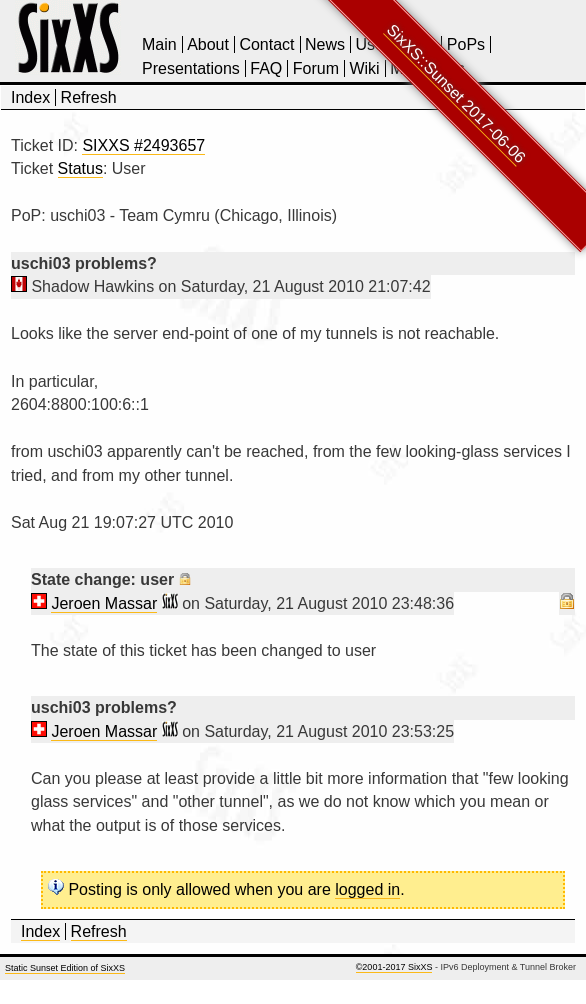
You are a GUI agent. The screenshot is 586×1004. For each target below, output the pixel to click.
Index (30, 97)
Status (80, 168)
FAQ (266, 68)
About (208, 44)
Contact (266, 44)
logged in (367, 889)
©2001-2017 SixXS (394, 967)
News (325, 44)
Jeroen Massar (104, 603)
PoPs (466, 44)
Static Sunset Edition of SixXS (65, 968)
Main (159, 44)
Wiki (364, 68)
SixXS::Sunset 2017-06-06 (456, 93)
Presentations (191, 68)
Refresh (89, 97)
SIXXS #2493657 (143, 145)
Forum (316, 68)
